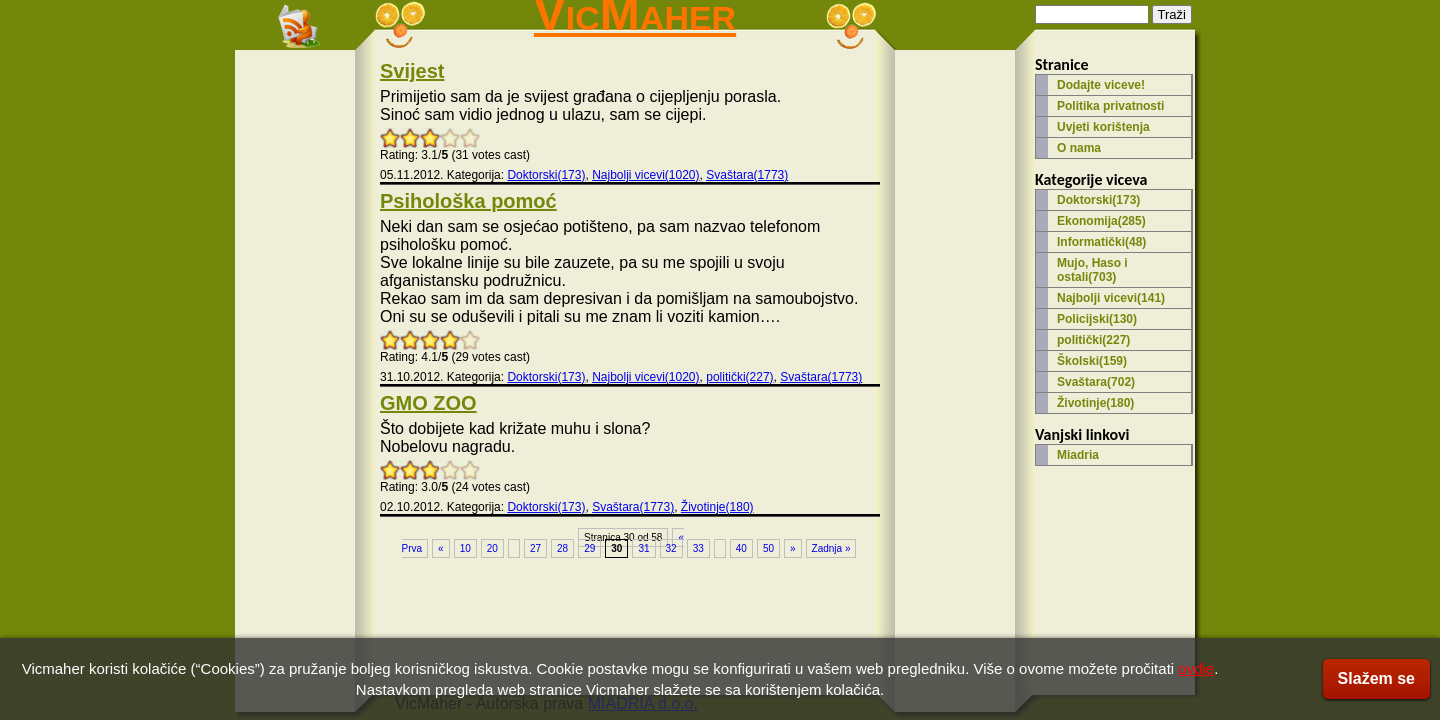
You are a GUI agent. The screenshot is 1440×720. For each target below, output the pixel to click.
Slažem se (1376, 678)
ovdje (1196, 668)
